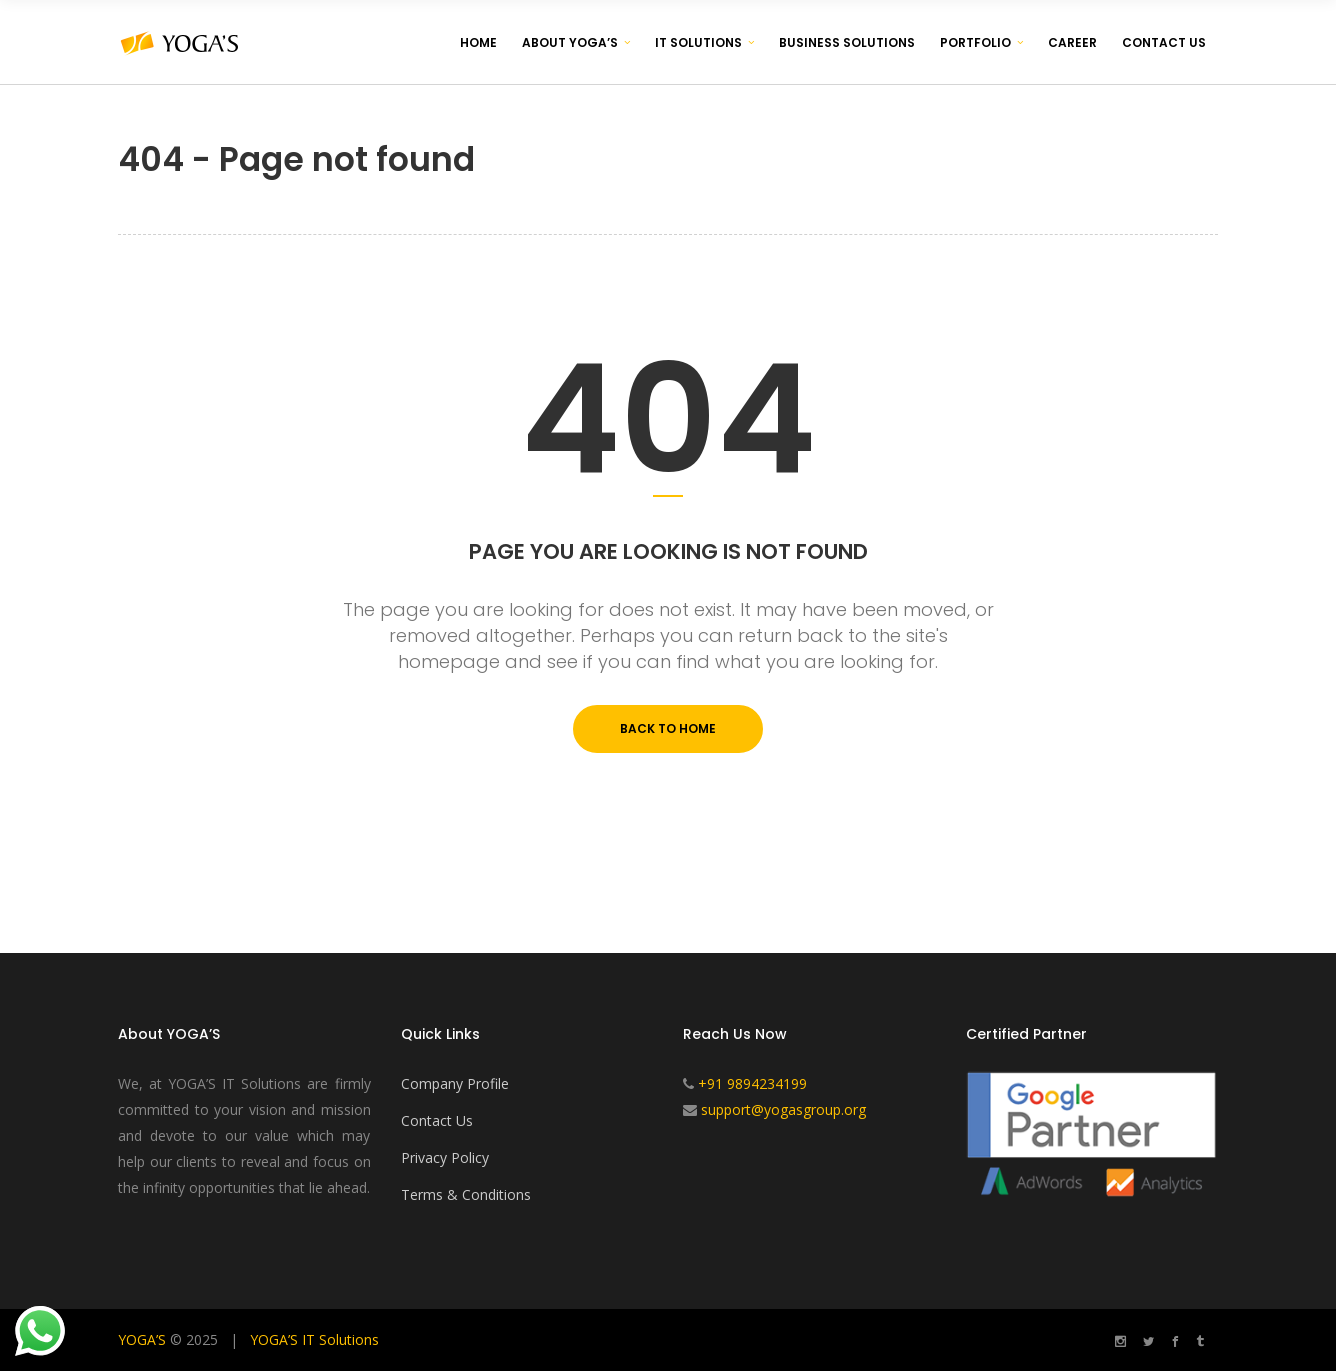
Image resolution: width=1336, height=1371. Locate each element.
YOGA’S (142, 1339)
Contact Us (437, 1120)
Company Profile (455, 1083)
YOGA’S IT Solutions (314, 1339)
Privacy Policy (445, 1157)
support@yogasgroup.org (783, 1109)
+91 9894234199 (752, 1083)
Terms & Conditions (466, 1194)
